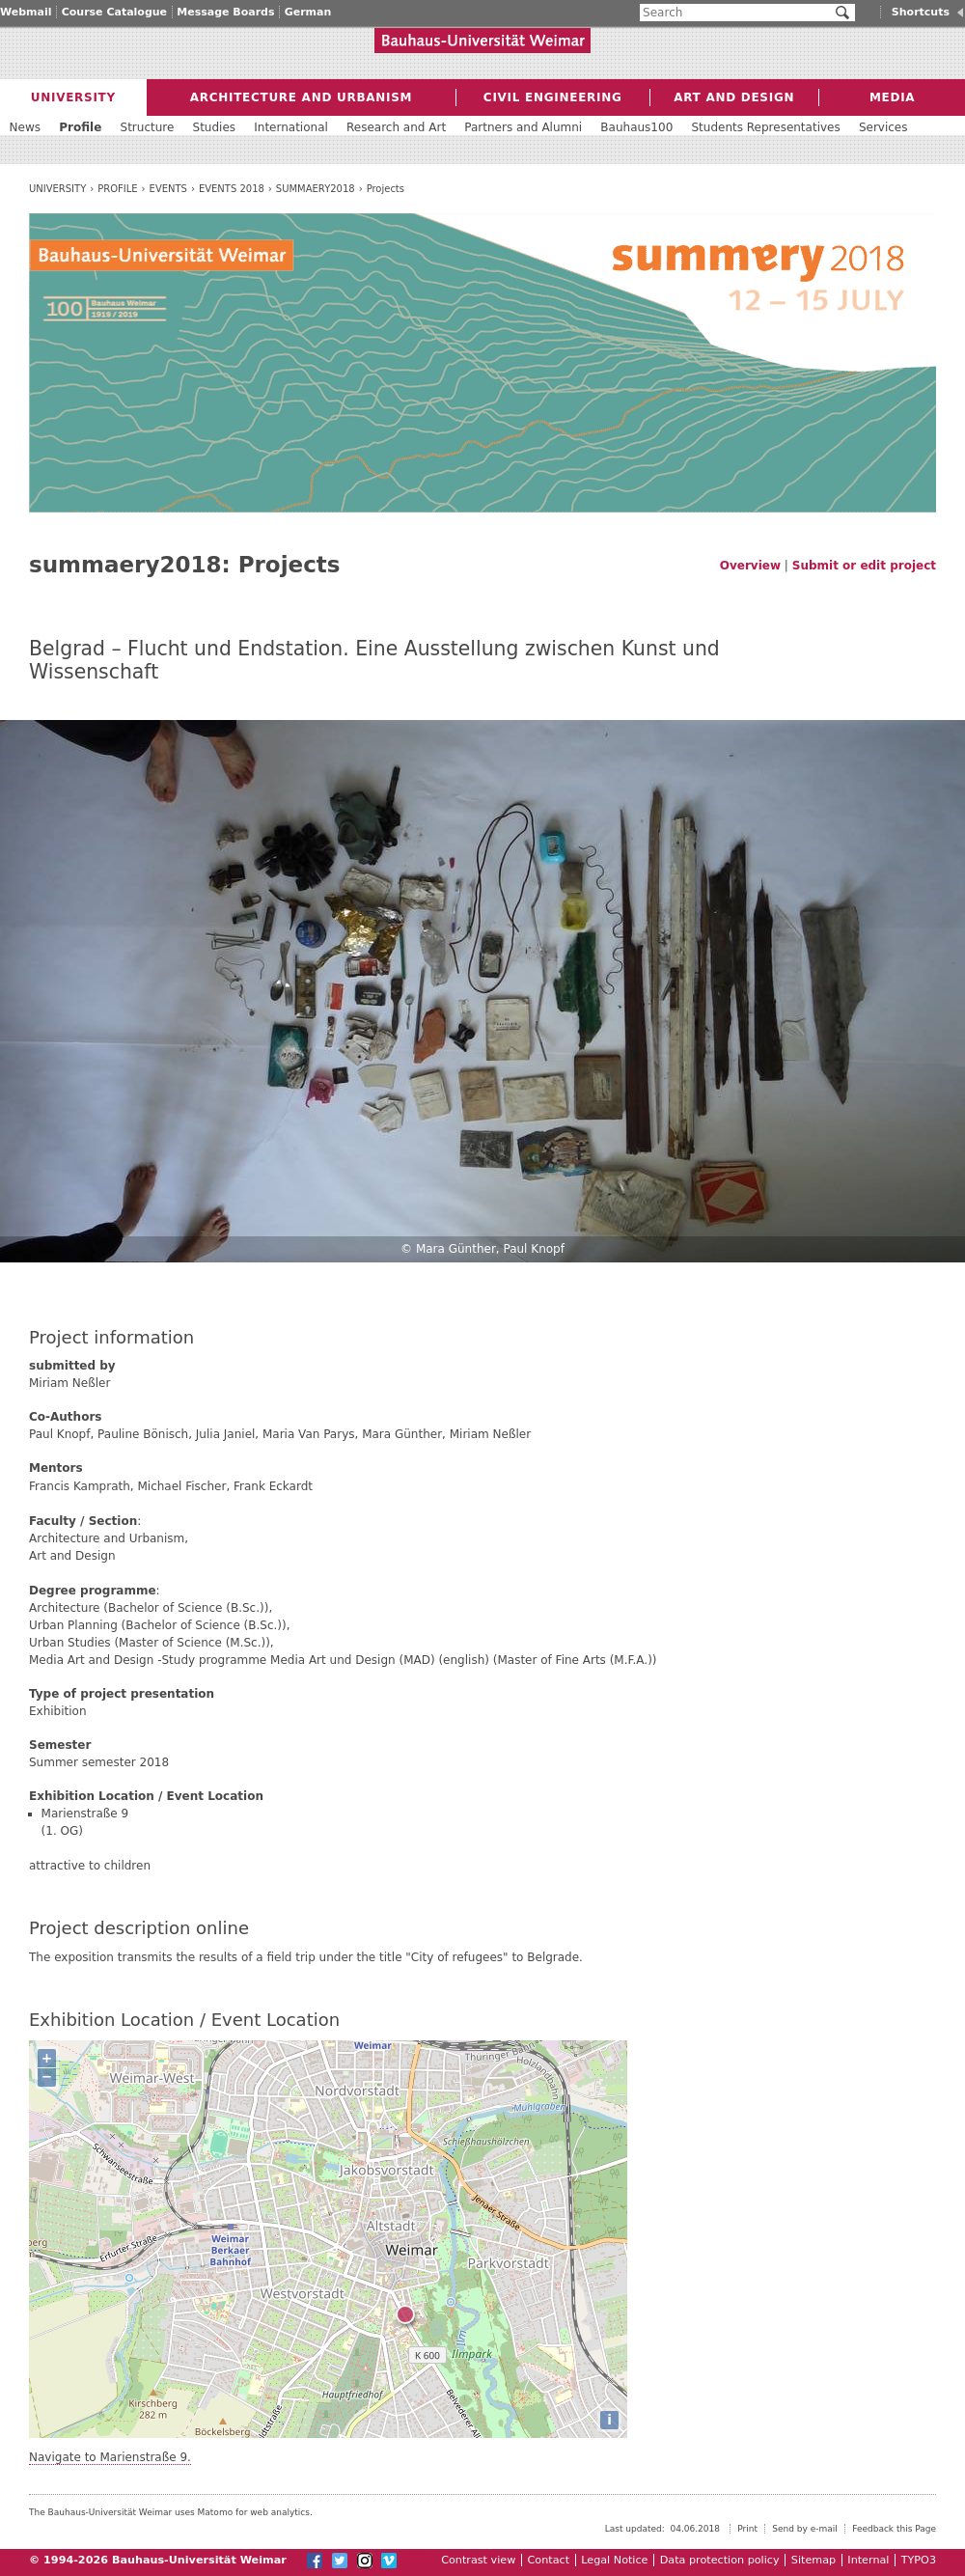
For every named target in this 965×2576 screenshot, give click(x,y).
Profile (117, 188)
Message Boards (225, 12)
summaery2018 (315, 188)
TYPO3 (918, 2560)
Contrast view (478, 2560)
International (291, 127)
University (57, 188)
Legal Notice (614, 2560)
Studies (214, 127)
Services (883, 127)
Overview (750, 565)
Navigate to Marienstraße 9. (110, 2457)
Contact (549, 2560)
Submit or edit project (864, 565)
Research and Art (396, 127)
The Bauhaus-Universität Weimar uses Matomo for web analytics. (171, 2512)
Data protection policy (720, 2560)
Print (747, 2529)
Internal (868, 2560)
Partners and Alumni (523, 127)
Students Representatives (765, 127)
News (25, 127)
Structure (148, 127)
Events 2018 (231, 188)
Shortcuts (921, 12)
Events (168, 188)
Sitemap (813, 2560)
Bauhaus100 (636, 127)
